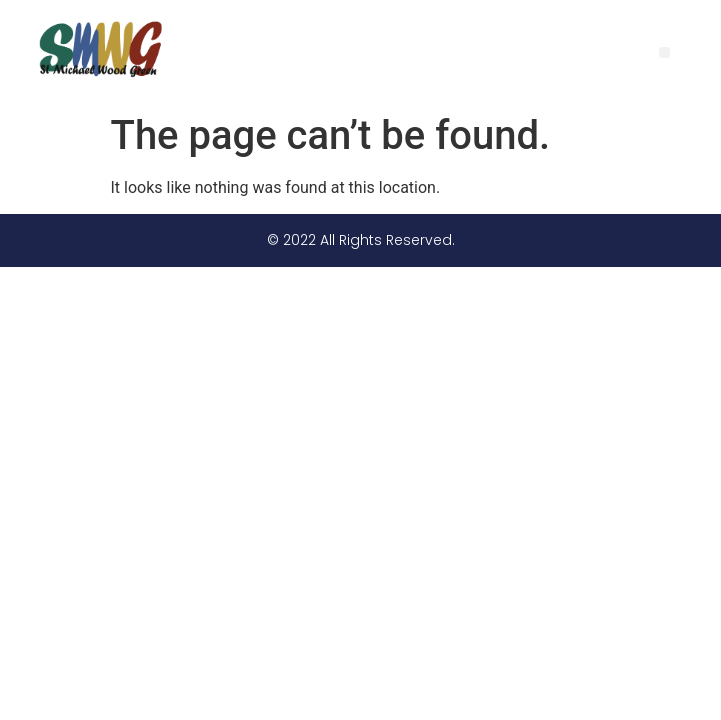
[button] (664, 52)
